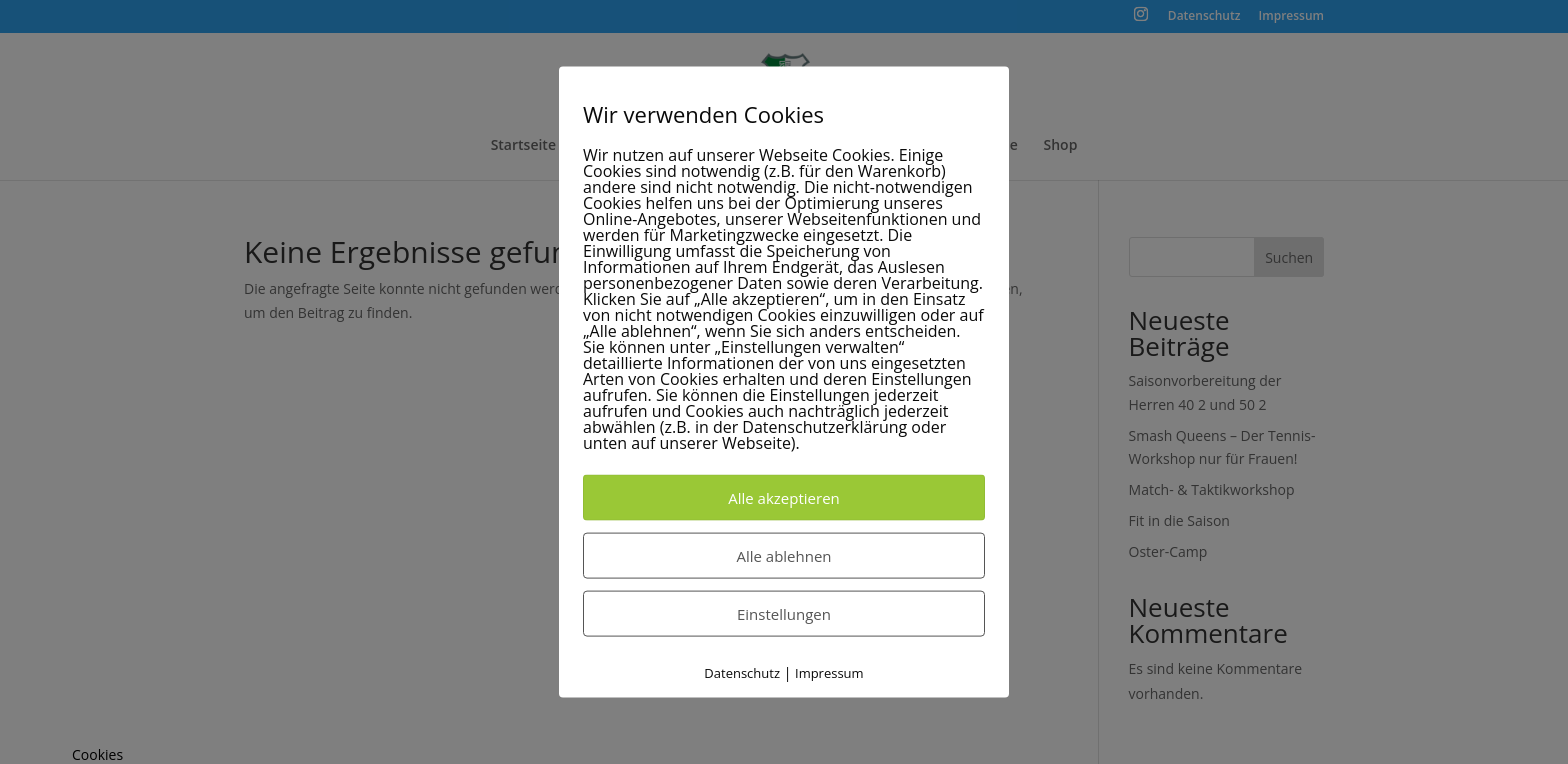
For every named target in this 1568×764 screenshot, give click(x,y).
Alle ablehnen (783, 556)
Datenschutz (742, 673)
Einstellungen (784, 614)
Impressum (829, 673)
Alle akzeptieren (784, 498)
